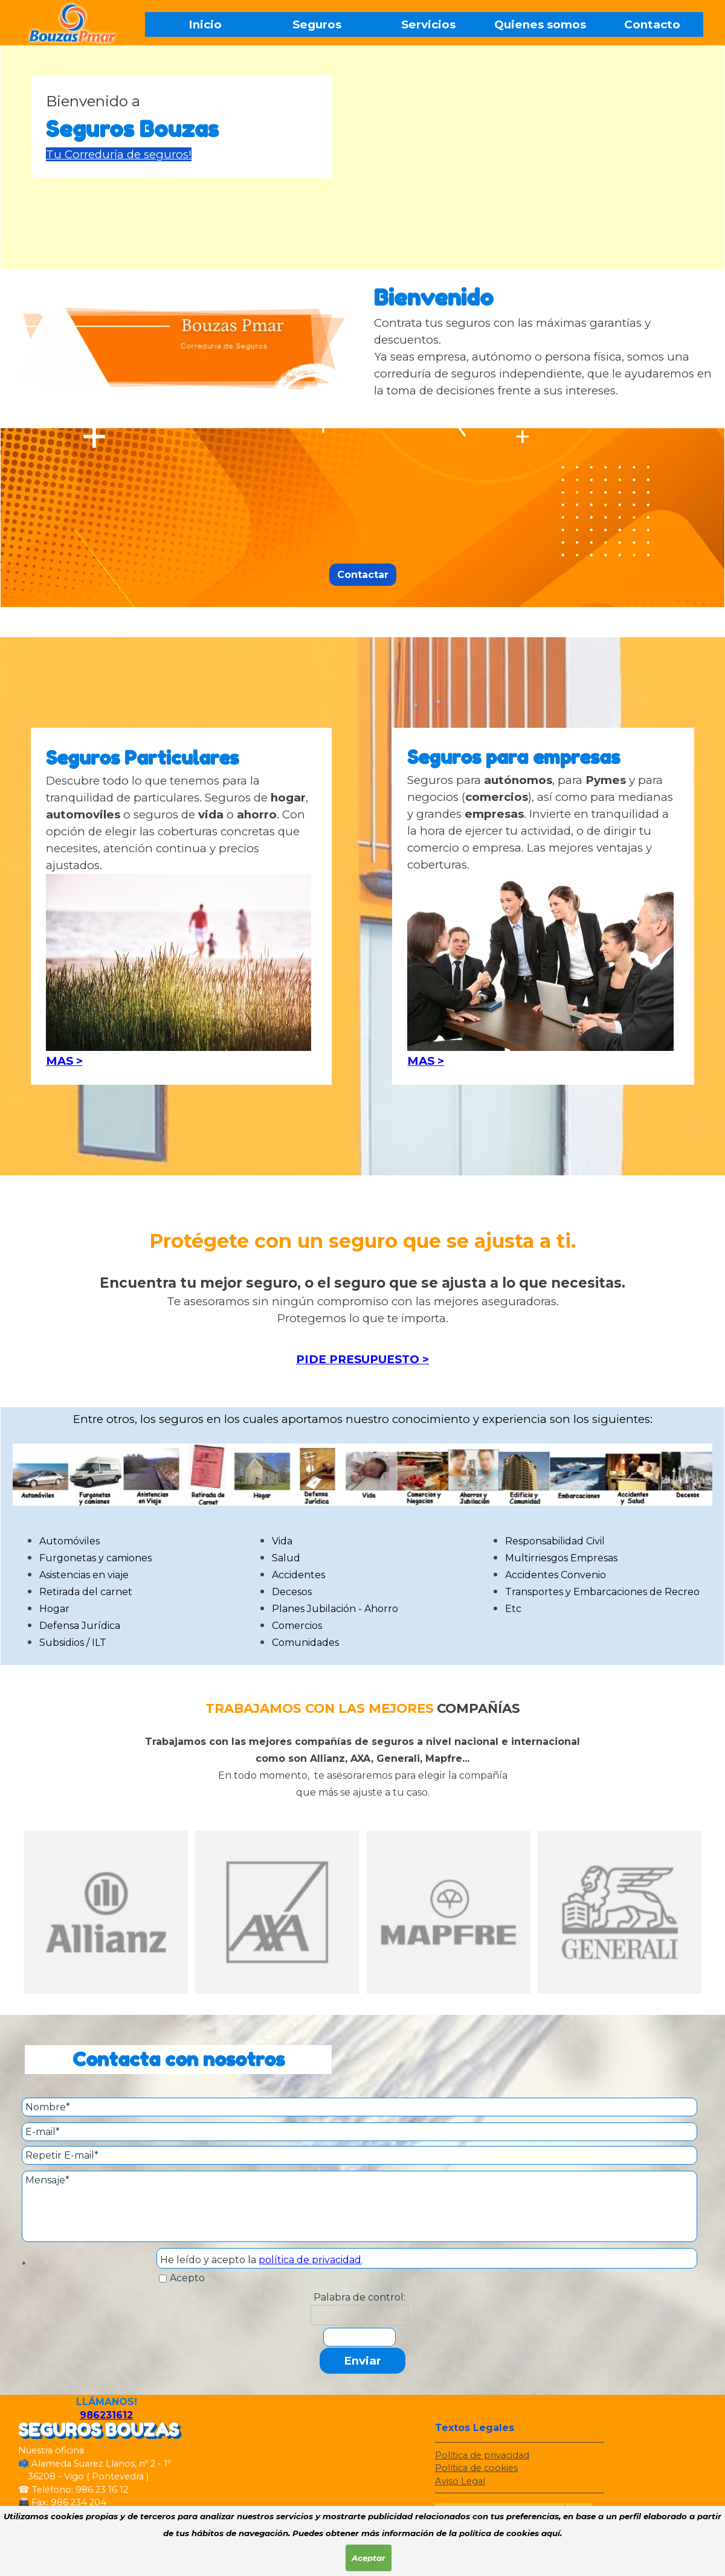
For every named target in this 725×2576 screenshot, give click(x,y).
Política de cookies (476, 2467)
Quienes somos (540, 24)
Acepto (187, 2278)
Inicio (205, 24)
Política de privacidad (482, 2455)
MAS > (64, 1061)
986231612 (106, 2415)
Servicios (428, 24)
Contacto (652, 24)
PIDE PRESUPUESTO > (362, 1359)
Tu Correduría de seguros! (119, 154)
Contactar (362, 574)
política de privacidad (310, 2260)
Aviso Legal (460, 2481)
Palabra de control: (359, 2297)
